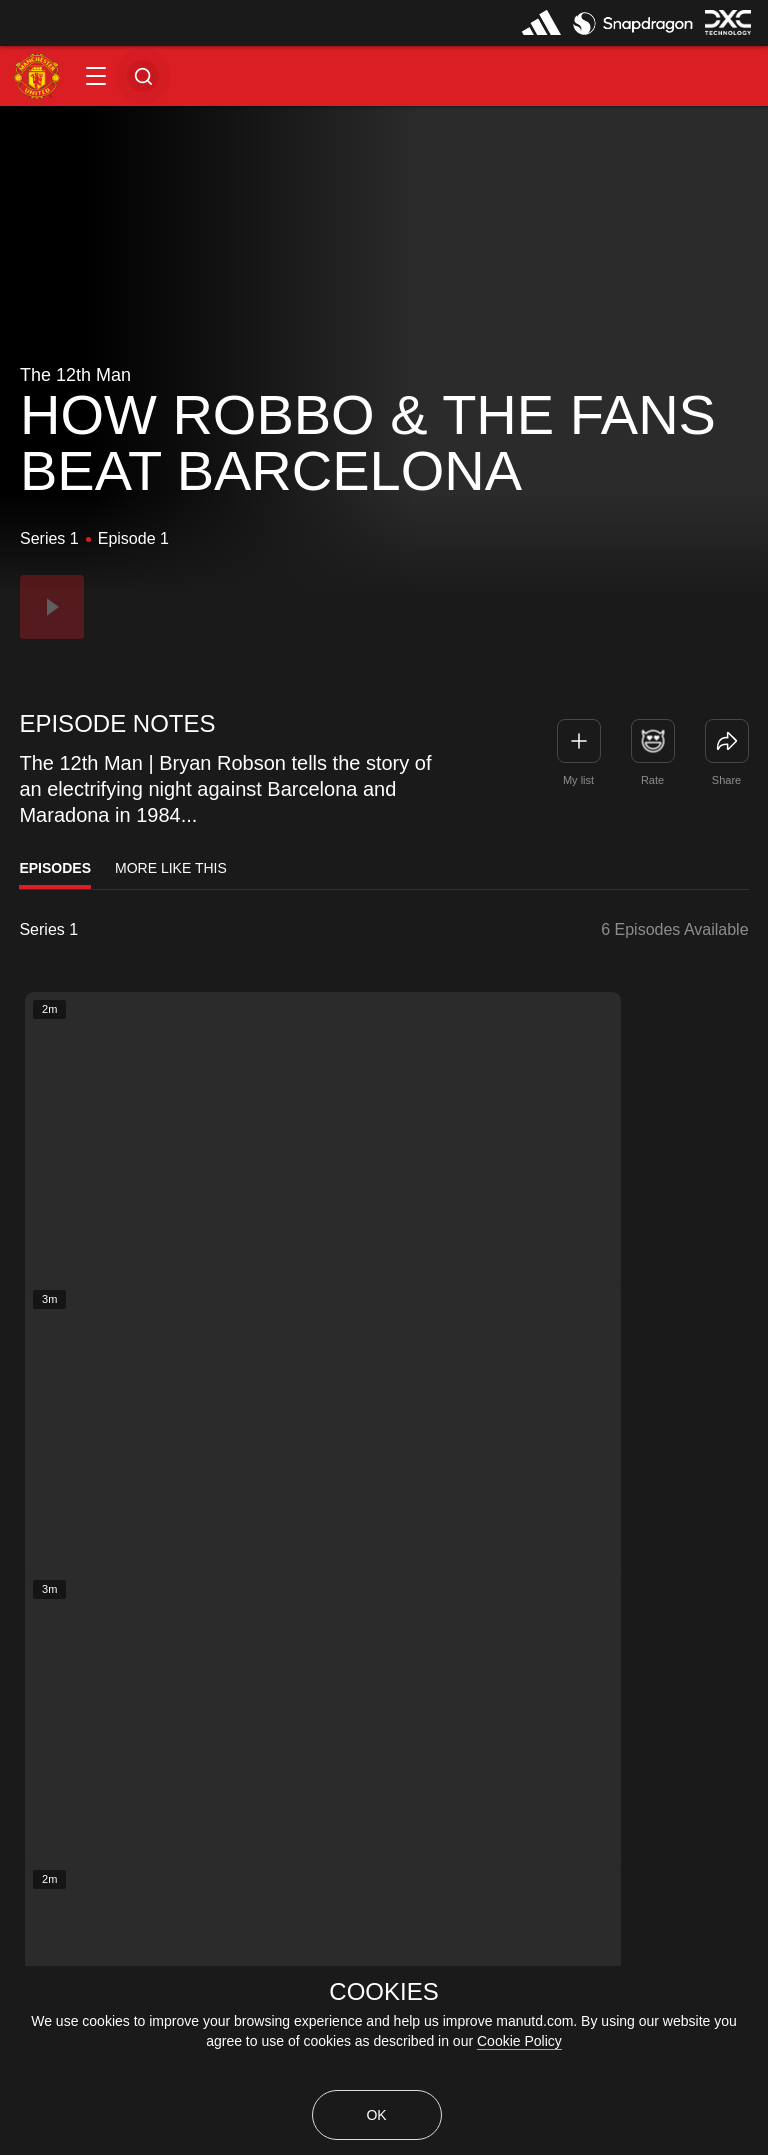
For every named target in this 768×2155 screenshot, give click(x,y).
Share (726, 780)
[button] (96, 76)
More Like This (171, 868)
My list (578, 780)
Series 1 (48, 930)
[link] (727, 741)
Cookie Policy (519, 2041)
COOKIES (383, 1992)
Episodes (55, 868)
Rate (652, 780)
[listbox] (99, 930)
